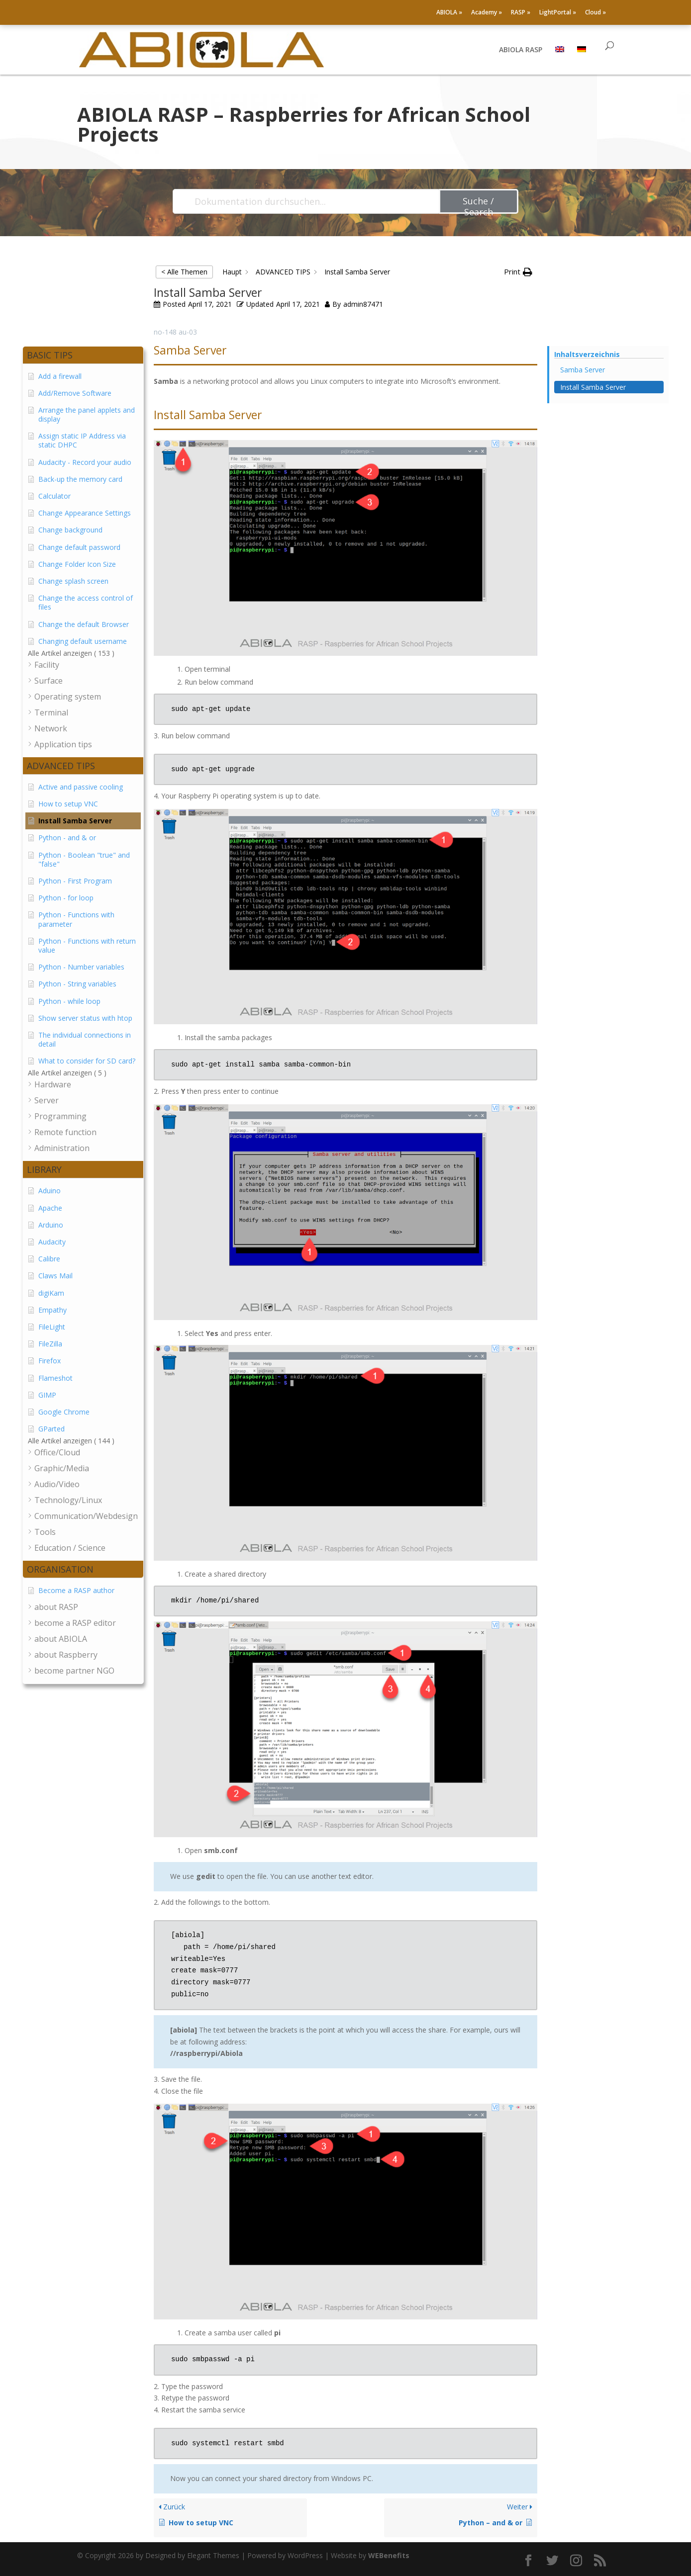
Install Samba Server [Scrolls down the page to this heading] (593, 387)
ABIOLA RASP (520, 50)
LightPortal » (557, 12)
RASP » (520, 12)
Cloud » (595, 12)
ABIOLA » (449, 12)
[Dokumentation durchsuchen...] (306, 201)
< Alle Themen (184, 271)
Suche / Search (478, 204)
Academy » (486, 12)
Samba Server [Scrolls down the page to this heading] (582, 369)
